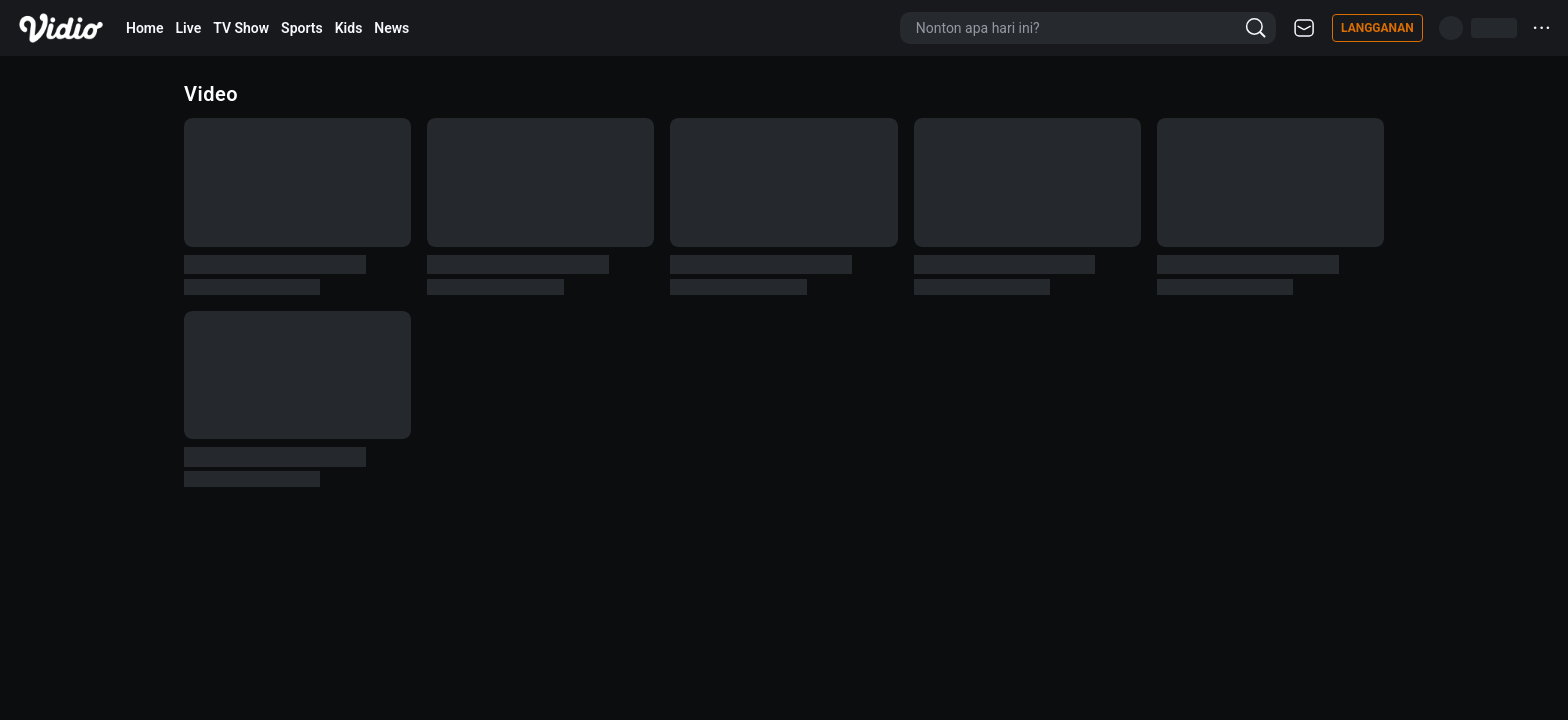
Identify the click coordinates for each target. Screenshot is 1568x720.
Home (145, 28)
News (391, 28)
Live (189, 28)
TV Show (241, 28)
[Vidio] (61, 28)
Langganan (1377, 28)
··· (1542, 27)
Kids (349, 28)
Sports (302, 28)
